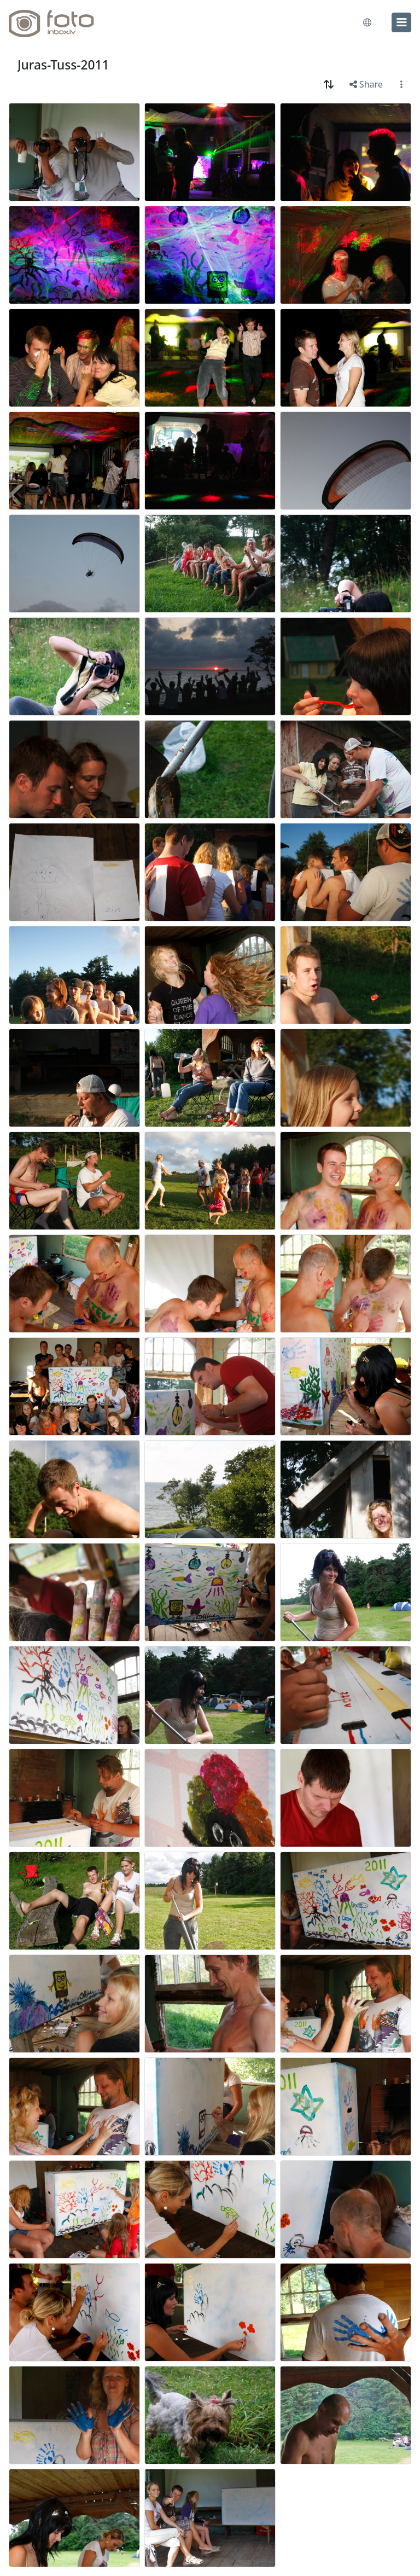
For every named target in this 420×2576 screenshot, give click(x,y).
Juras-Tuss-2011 (63, 64)
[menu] (401, 22)
